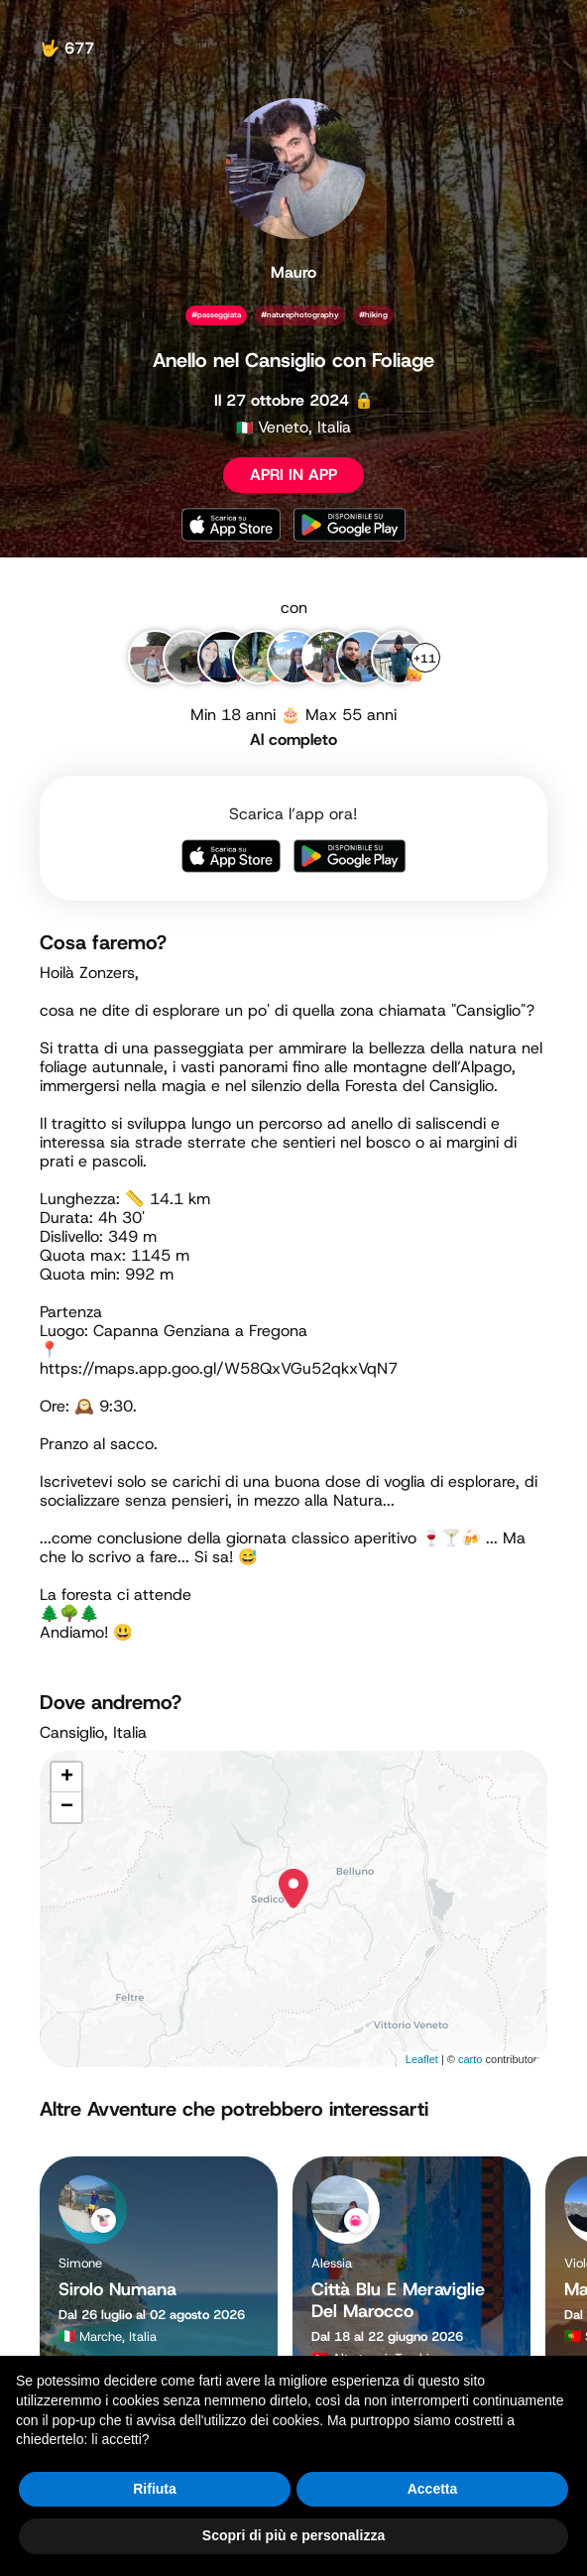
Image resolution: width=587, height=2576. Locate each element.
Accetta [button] (433, 2489)
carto (470, 2059)
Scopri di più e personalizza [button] (293, 2535)
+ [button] (66, 1777)
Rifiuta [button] (154, 2489)
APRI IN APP (293, 474)
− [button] (66, 1807)
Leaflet (422, 2059)
